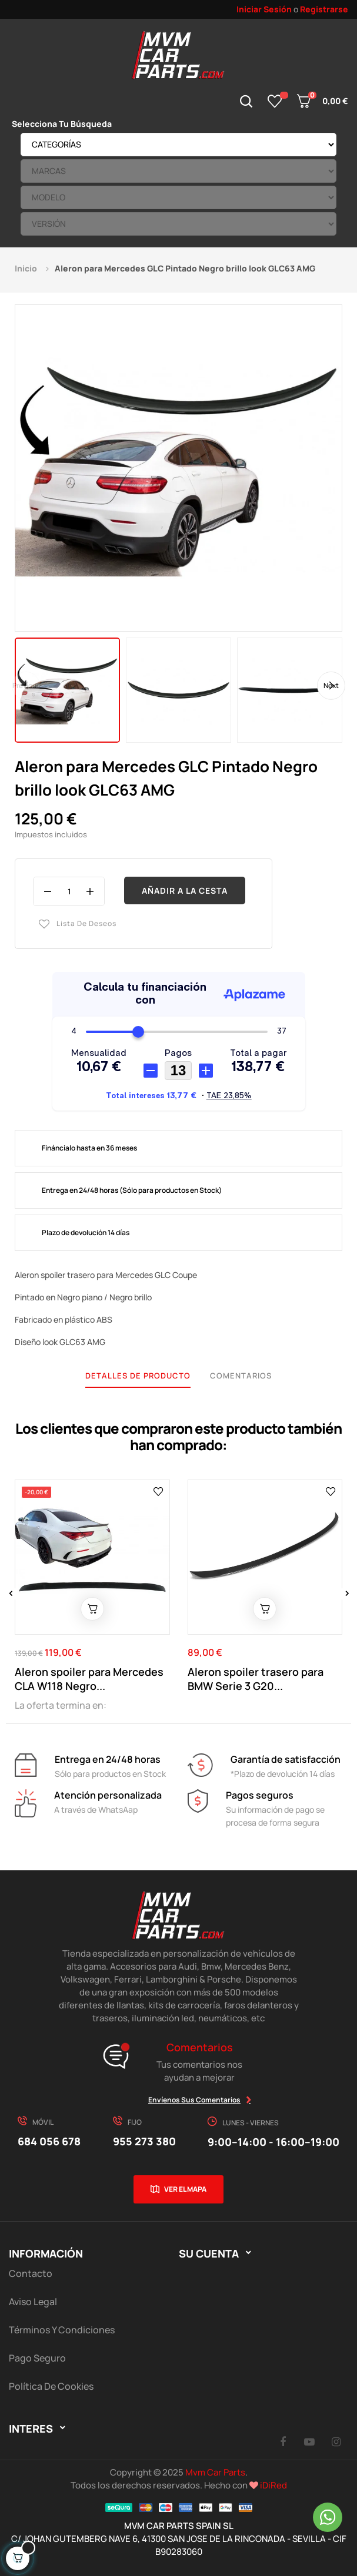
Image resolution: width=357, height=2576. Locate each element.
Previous (26, 685)
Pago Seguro (37, 2358)
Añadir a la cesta (185, 890)
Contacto (30, 2273)
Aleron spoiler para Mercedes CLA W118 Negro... (89, 1679)
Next (331, 685)
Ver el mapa (185, 2189)
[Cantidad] (68, 891)
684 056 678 (49, 2141)
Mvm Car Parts (215, 2472)
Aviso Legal (33, 2301)
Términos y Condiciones (62, 2329)
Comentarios (241, 1375)
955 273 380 (144, 2141)
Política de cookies (51, 2386)
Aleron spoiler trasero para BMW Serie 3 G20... (255, 1679)
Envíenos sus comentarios (194, 2100)
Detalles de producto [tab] (138, 1375)
